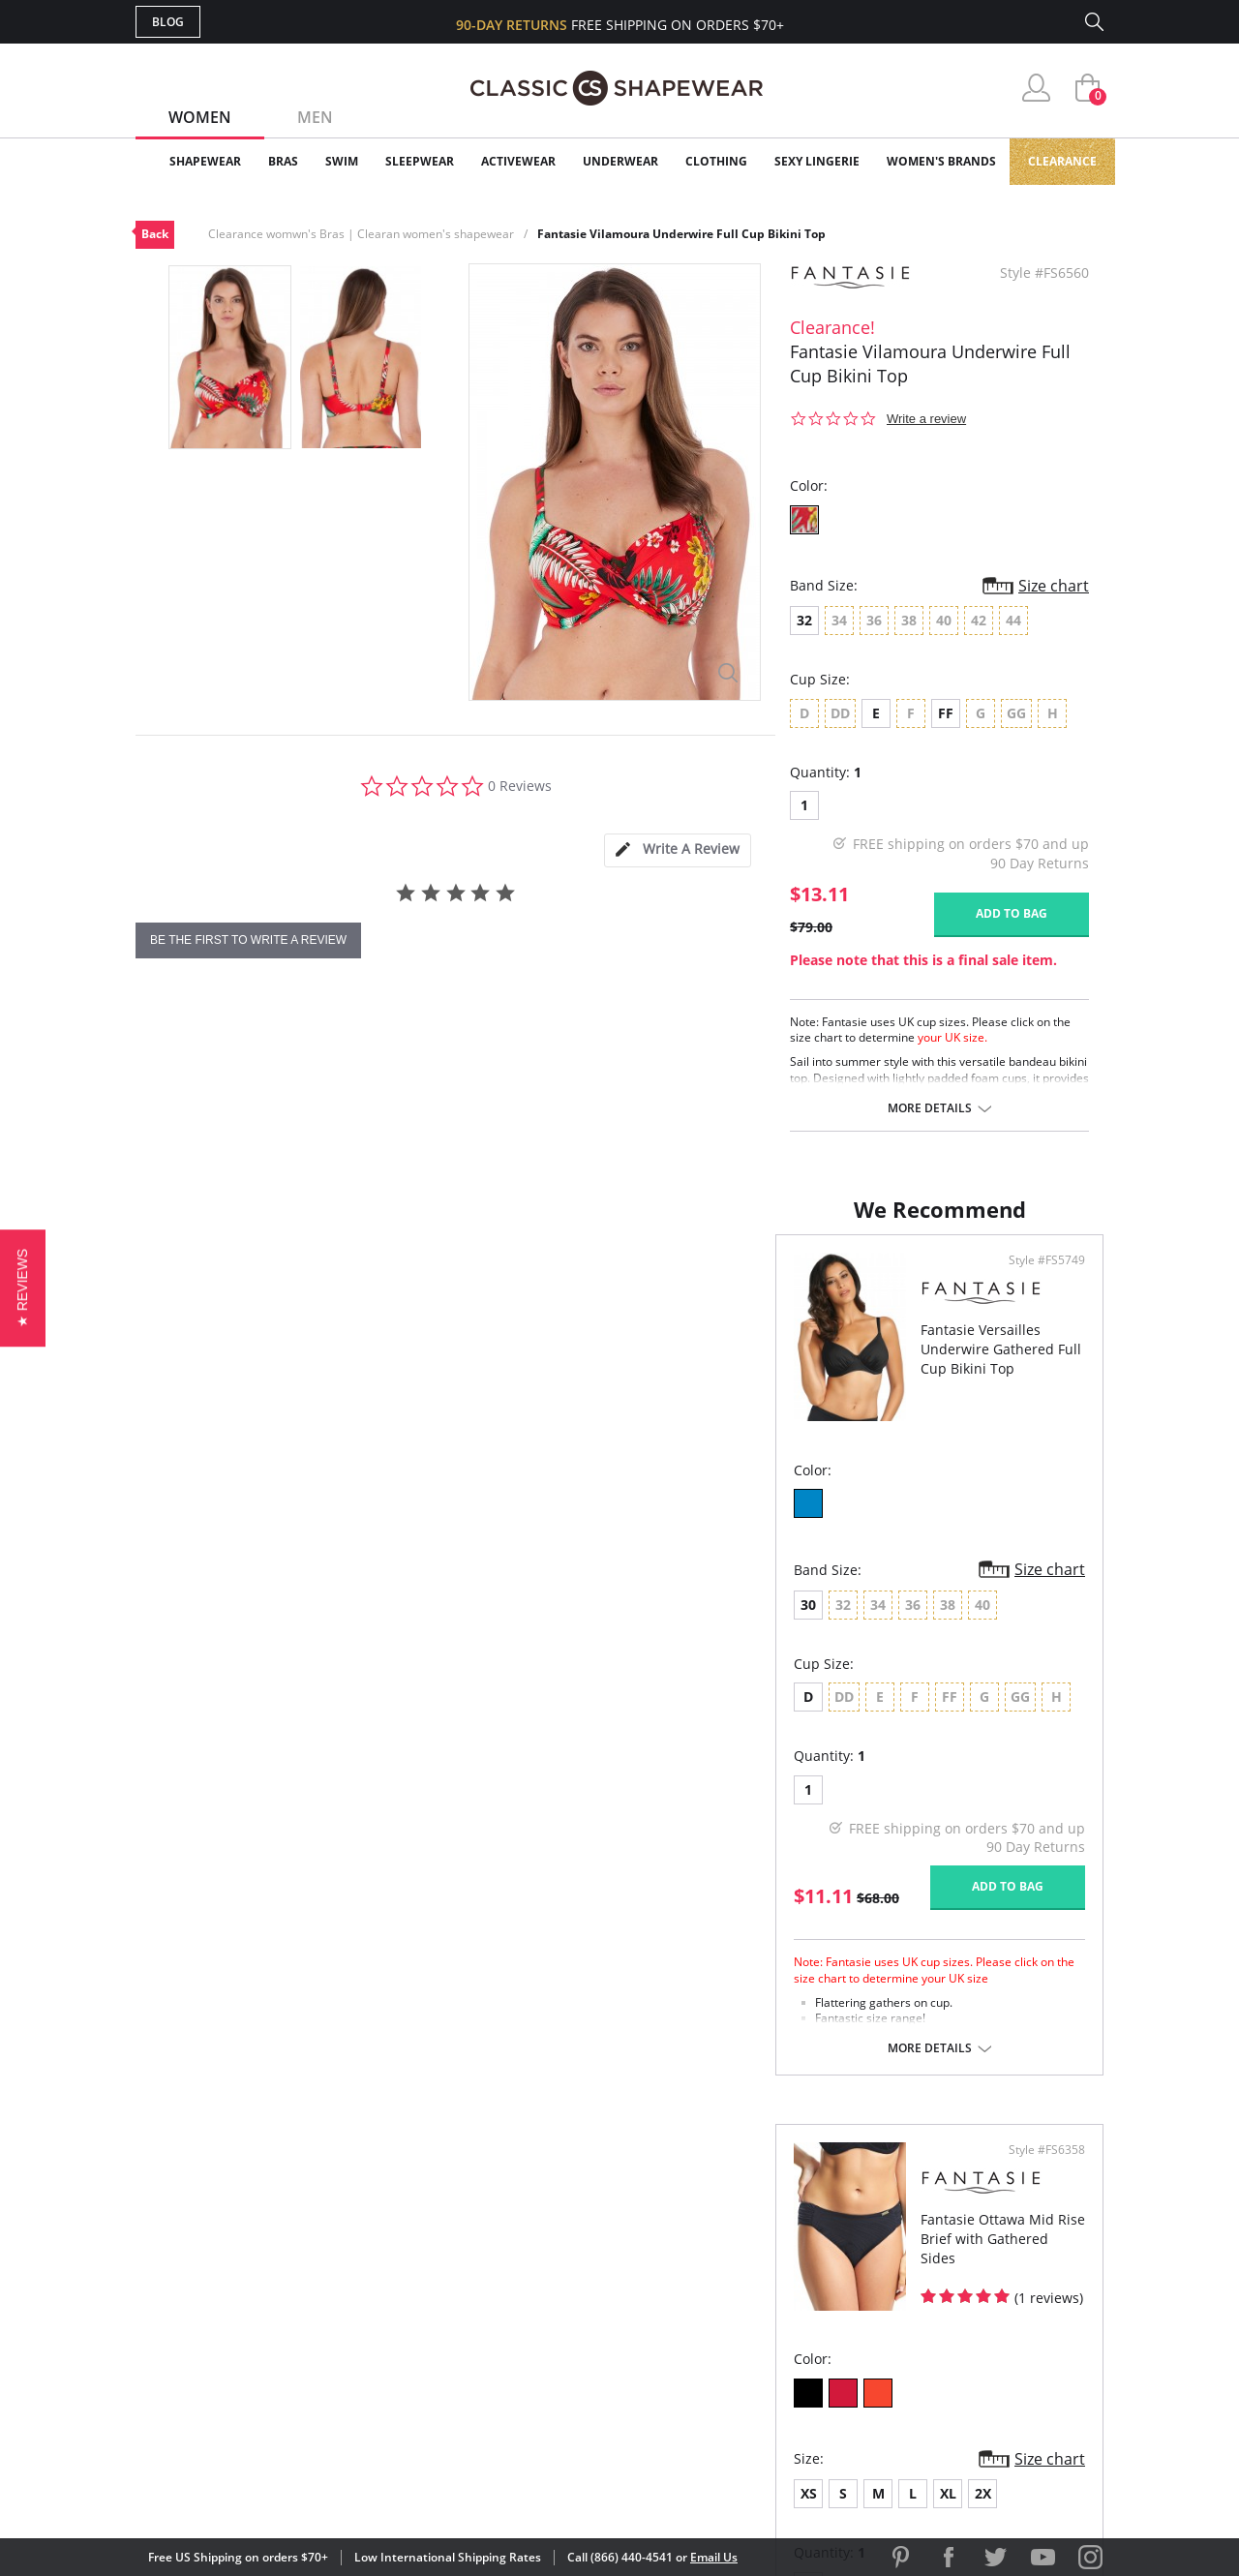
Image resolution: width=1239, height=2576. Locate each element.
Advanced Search (526, 2226)
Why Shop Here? (773, 2226)
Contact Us (505, 2383)
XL (795, 1624)
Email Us (714, 2557)
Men (315, 117)
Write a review (926, 418)
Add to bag (1011, 913)
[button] (22, 1288)
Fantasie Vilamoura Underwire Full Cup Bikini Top (681, 234)
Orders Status (516, 2289)
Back (154, 234)
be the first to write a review (248, 940)
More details (930, 1108)
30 (168, 1624)
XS (656, 1624)
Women (199, 117)
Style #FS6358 (1040, 1280)
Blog (168, 22)
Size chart (1053, 585)
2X (830, 1624)
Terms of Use (287, 2488)
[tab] (677, 850)
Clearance (1062, 161)
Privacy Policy (767, 2351)
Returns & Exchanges (541, 2351)
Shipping (493, 2320)
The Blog (748, 2320)
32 (804, 620)
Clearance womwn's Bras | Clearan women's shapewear (361, 234)
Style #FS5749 (553, 1280)
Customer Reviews (783, 2257)
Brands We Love (773, 2289)
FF (945, 713)
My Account (507, 2257)
